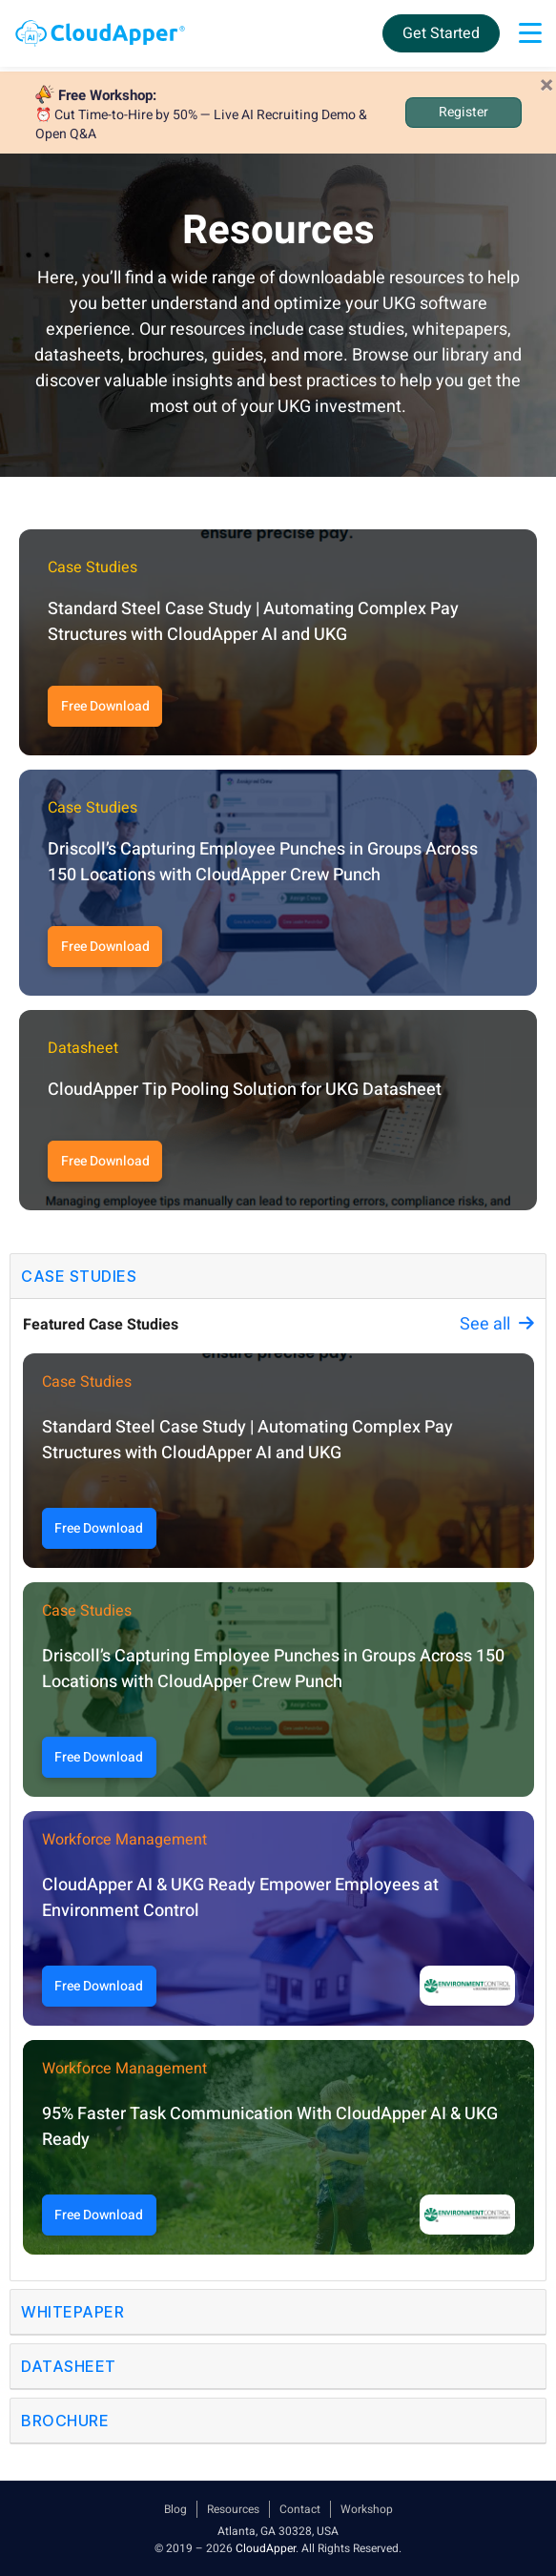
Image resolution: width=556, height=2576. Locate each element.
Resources (233, 2509)
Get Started (441, 33)
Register (463, 112)
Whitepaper (72, 2311)
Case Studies (78, 1276)
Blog (175, 2509)
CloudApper (266, 2548)
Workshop (366, 2509)
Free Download (105, 706)
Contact (299, 2509)
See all (497, 1324)
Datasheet (68, 2366)
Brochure (65, 2420)
